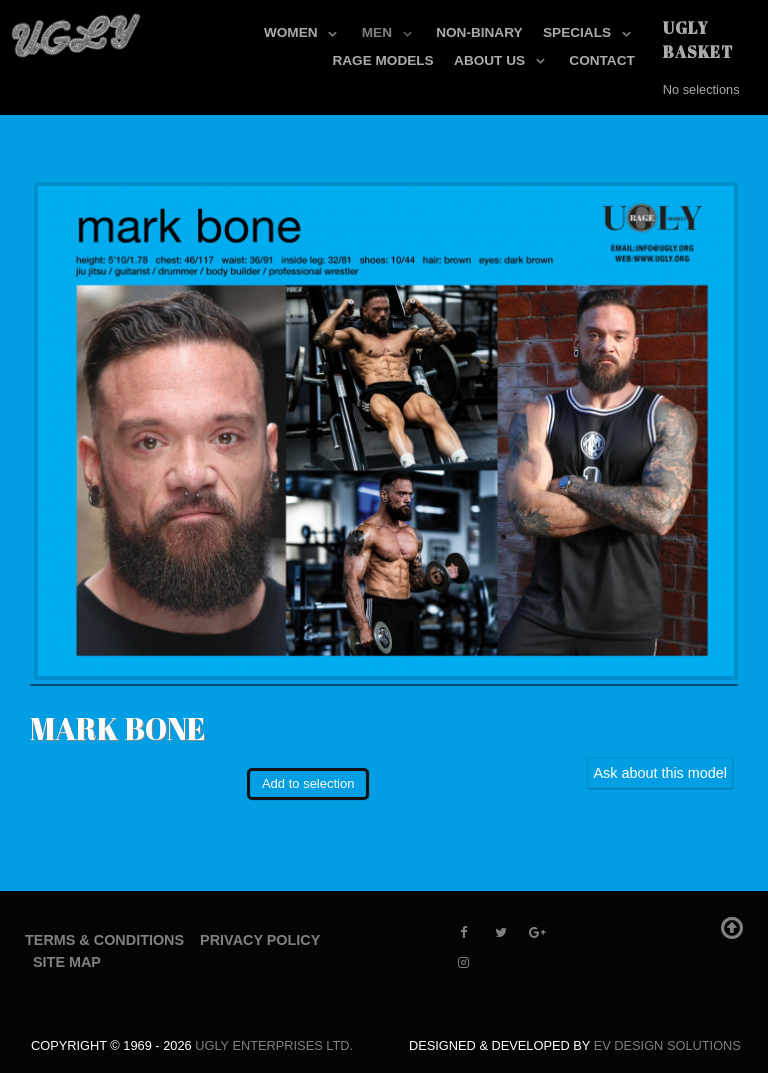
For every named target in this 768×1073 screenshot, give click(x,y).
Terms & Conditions (104, 940)
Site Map (67, 962)
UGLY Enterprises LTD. (274, 1045)
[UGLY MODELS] (77, 31)
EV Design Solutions (667, 1045)
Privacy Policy (260, 940)
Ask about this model (660, 773)
